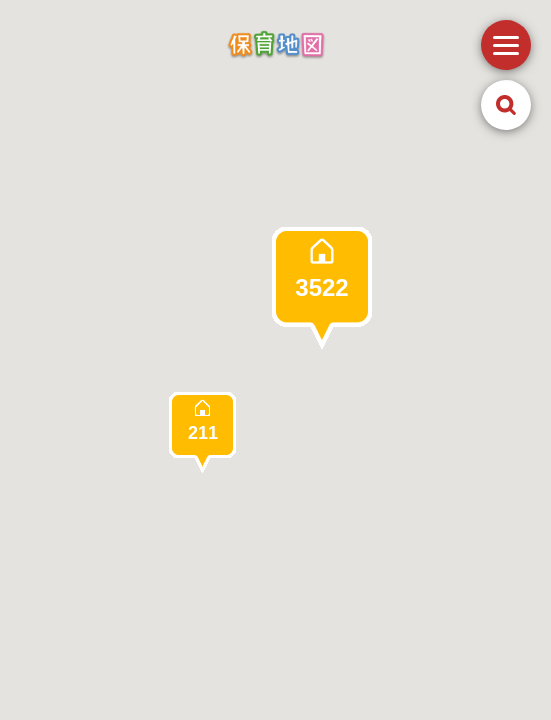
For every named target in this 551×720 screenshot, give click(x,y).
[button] (322, 288)
